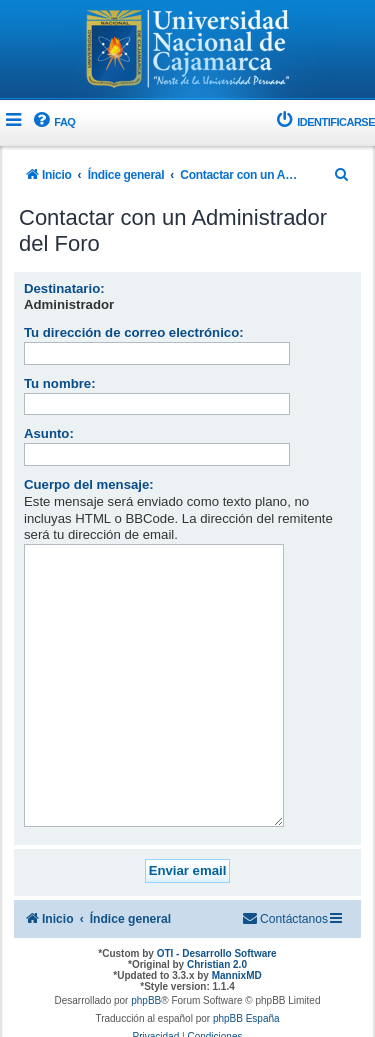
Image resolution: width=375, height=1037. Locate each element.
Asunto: (49, 433)
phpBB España (246, 987)
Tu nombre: (60, 383)
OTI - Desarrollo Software (217, 922)
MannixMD (237, 944)
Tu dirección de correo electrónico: (134, 332)
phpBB (146, 969)
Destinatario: (64, 288)
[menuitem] (53, 122)
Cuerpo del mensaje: (89, 484)
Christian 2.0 (217, 933)
